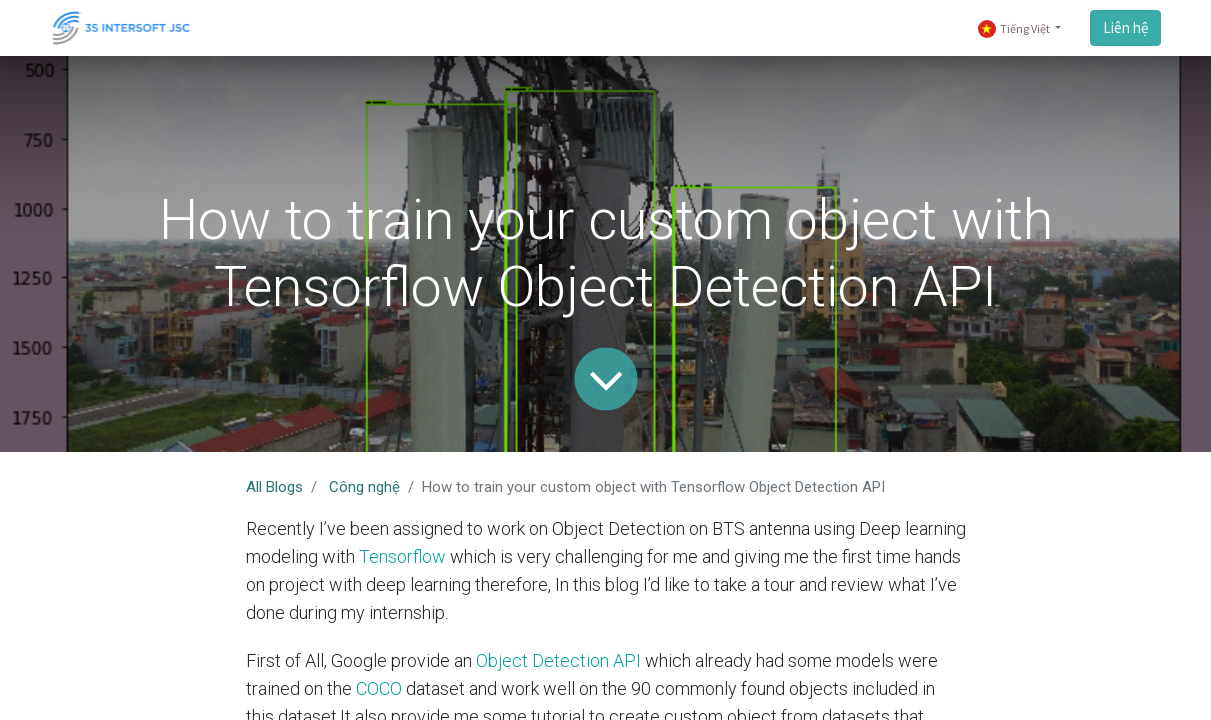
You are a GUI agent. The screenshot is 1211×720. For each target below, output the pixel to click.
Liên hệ (1125, 27)
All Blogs (274, 487)
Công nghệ (364, 487)
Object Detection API (558, 660)
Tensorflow (402, 556)
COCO (379, 688)
